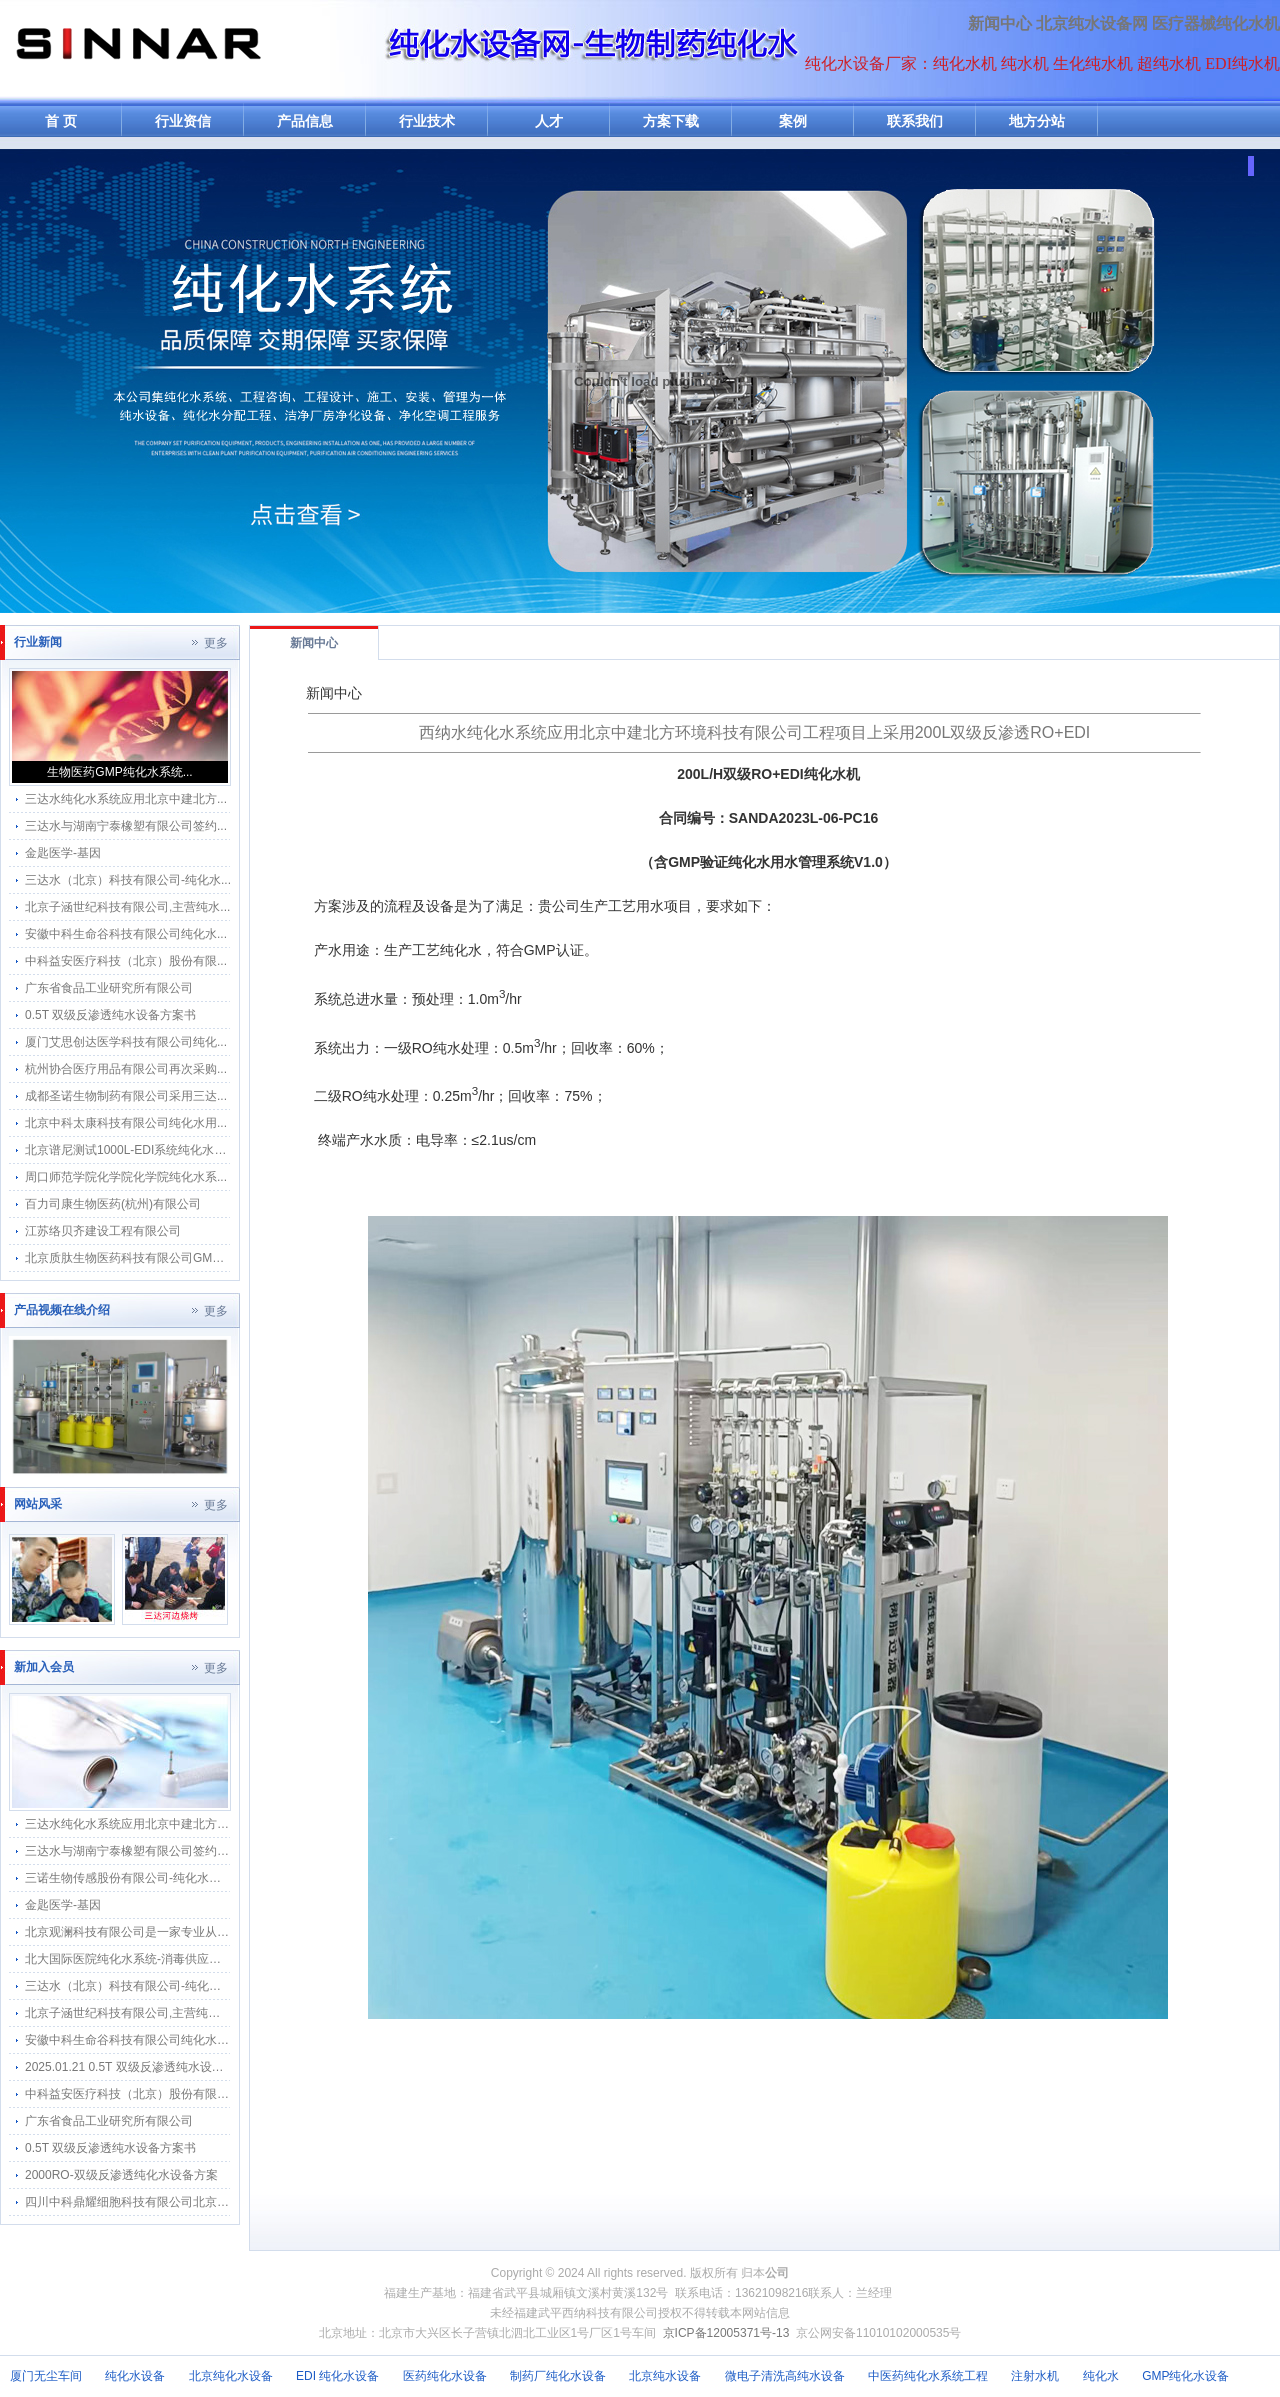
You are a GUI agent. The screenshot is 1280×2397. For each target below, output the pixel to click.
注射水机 (1035, 2376)
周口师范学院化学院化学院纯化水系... (126, 1177)
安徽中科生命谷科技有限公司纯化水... (126, 934)
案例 (793, 121)
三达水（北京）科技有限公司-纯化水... (128, 880)
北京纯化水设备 (231, 2376)
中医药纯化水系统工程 (928, 2376)
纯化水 (1101, 2376)
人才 (549, 121)
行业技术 (427, 121)
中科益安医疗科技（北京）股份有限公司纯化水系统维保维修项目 (199, 2094)
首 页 (61, 121)
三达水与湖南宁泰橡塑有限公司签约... (126, 826)
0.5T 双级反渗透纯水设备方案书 (110, 1015)
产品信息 (305, 121)
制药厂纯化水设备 (558, 2376)
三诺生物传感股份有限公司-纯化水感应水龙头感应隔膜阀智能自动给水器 (219, 1878)
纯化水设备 (135, 2376)
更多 (216, 643)
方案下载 (671, 121)
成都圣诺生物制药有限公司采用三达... (126, 1096)
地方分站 (1037, 121)
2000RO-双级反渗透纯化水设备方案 (121, 2175)
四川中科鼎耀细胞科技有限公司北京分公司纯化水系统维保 (181, 2202)
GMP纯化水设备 (1185, 2376)
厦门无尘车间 (46, 2376)
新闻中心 (1000, 23)
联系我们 (915, 121)
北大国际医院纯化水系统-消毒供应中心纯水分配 (153, 1959)
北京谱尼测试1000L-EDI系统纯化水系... (130, 1150)
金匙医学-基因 (63, 853)
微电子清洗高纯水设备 (785, 2376)
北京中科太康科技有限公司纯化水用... (126, 1123)
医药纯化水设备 (445, 2376)
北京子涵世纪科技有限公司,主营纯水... (127, 907)
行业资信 (183, 121)
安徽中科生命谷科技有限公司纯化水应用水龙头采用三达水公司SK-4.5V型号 (227, 2040)
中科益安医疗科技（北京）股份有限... (126, 961)
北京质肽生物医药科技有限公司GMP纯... (133, 1258)
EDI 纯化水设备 (337, 2376)
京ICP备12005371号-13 (726, 2333)
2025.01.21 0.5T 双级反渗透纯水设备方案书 (142, 2067)
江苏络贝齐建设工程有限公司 (103, 1231)
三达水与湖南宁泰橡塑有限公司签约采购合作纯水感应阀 (175, 1851)
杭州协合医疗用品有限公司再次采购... (126, 1069)
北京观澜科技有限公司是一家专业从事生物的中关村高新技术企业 (199, 1932)
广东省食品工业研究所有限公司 (109, 988)
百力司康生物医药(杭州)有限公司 (113, 1204)
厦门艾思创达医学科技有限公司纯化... (126, 1042)
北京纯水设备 (665, 2376)
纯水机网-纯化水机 (137, 52)
